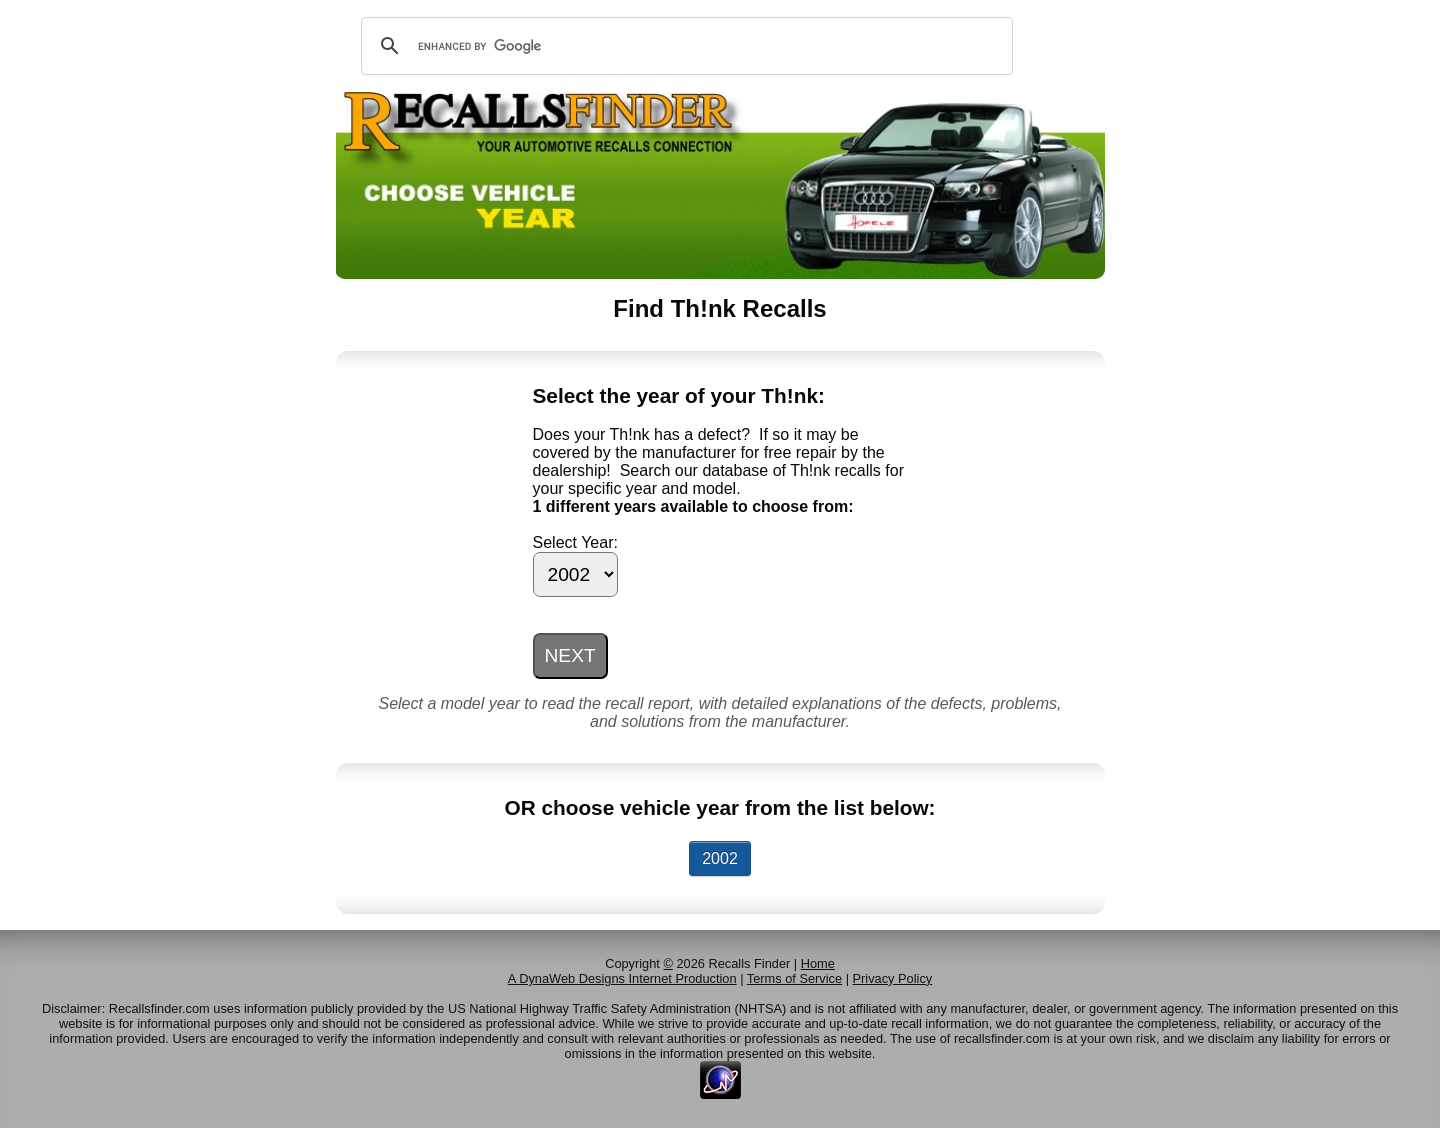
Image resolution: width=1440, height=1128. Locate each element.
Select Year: (575, 542)
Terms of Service (794, 978)
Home (818, 963)
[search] (684, 46)
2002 (720, 858)
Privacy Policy (893, 978)
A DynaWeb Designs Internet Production (622, 978)
